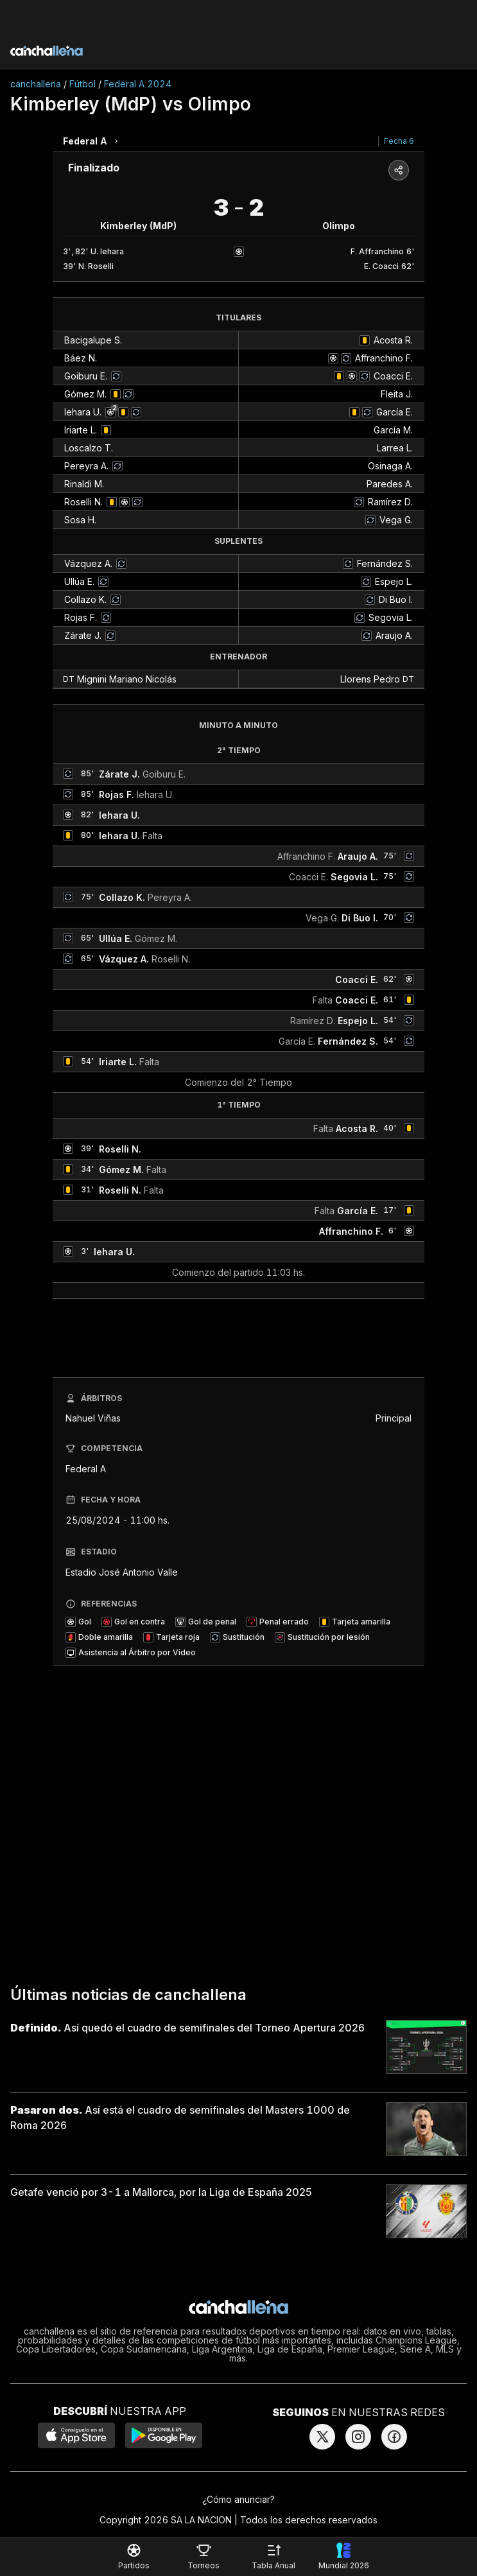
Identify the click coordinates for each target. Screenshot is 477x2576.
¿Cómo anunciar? (238, 2499)
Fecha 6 (399, 141)
